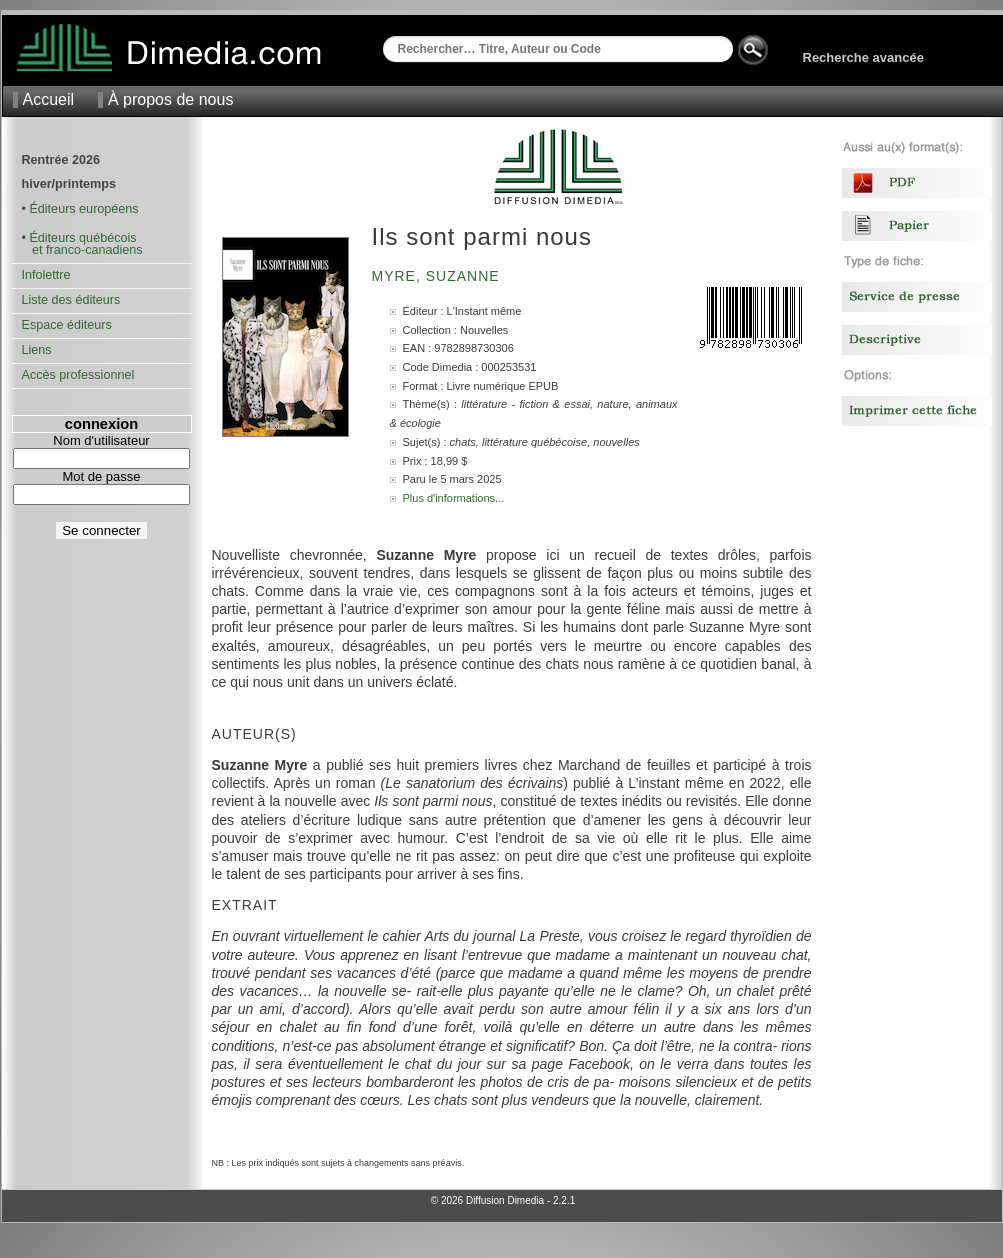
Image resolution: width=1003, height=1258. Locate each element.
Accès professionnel (78, 375)
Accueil (49, 99)
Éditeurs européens (83, 209)
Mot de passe (101, 476)
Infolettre (46, 275)
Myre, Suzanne (438, 276)
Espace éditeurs (67, 325)
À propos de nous (170, 99)
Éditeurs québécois (82, 238)
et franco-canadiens (82, 250)
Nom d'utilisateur (101, 440)
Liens (37, 350)
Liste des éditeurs (71, 300)
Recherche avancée (863, 57)
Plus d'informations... (454, 498)
